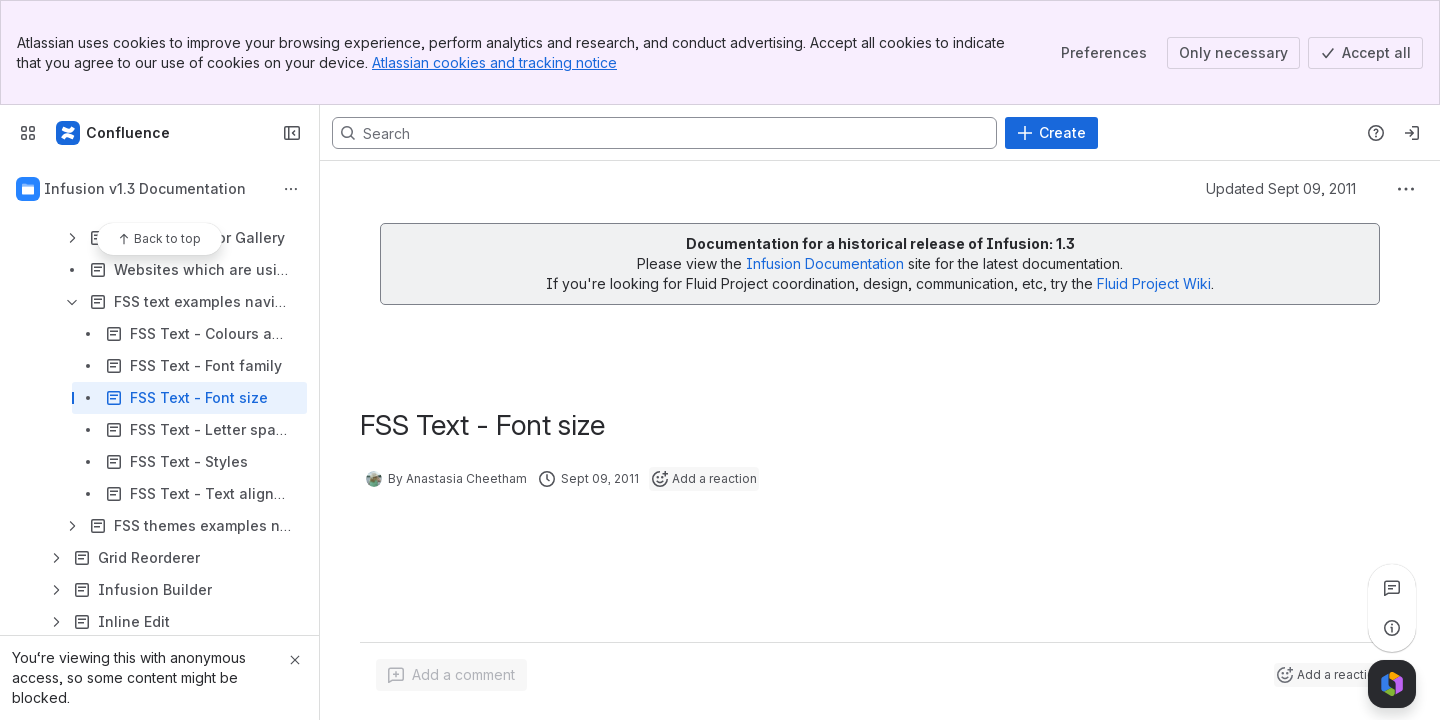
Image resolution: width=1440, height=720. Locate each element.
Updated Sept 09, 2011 (1281, 188)
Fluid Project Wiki (1154, 283)
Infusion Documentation (827, 263)
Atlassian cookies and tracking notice (494, 62)
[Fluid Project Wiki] (114, 133)
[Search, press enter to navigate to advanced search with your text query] (664, 133)
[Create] (1051, 133)
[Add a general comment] (451, 675)
